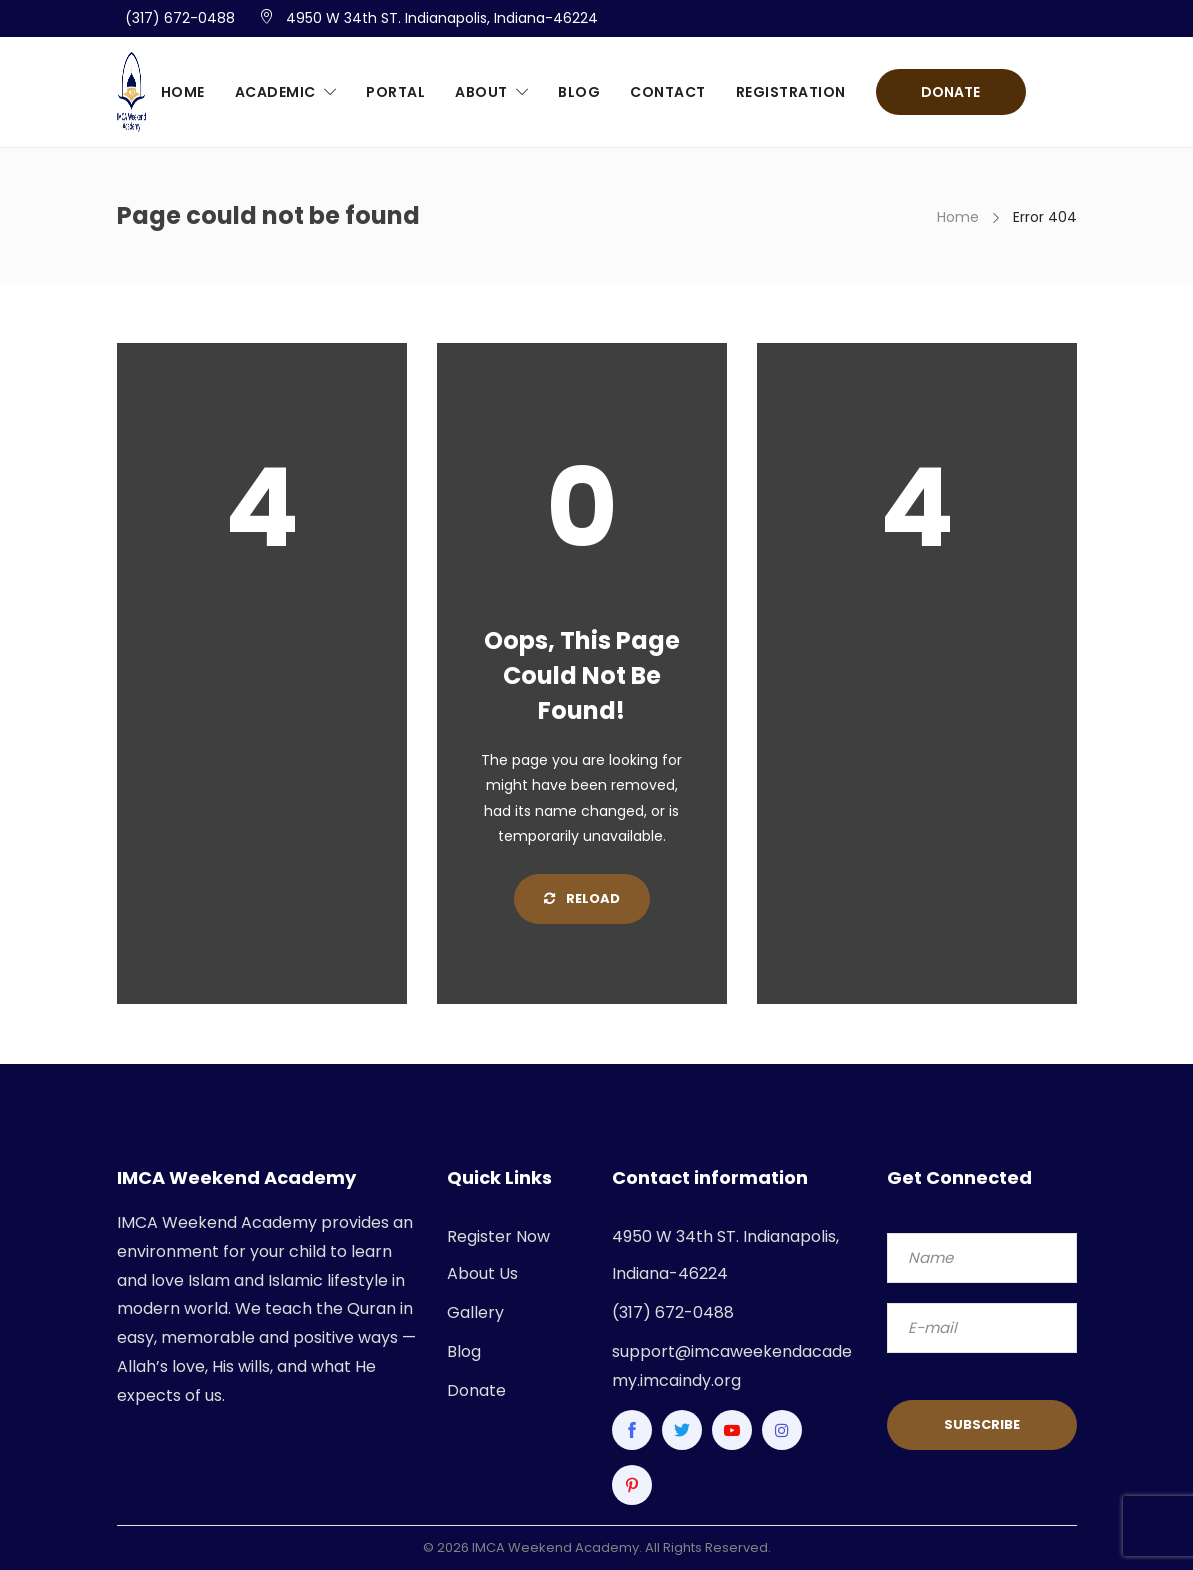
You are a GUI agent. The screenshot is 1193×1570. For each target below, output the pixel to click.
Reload (582, 898)
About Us (482, 1273)
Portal (395, 92)
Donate (950, 92)
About (481, 92)
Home (183, 92)
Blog (579, 92)
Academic (275, 92)
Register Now (498, 1236)
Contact (668, 92)
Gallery (475, 1312)
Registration (791, 92)
